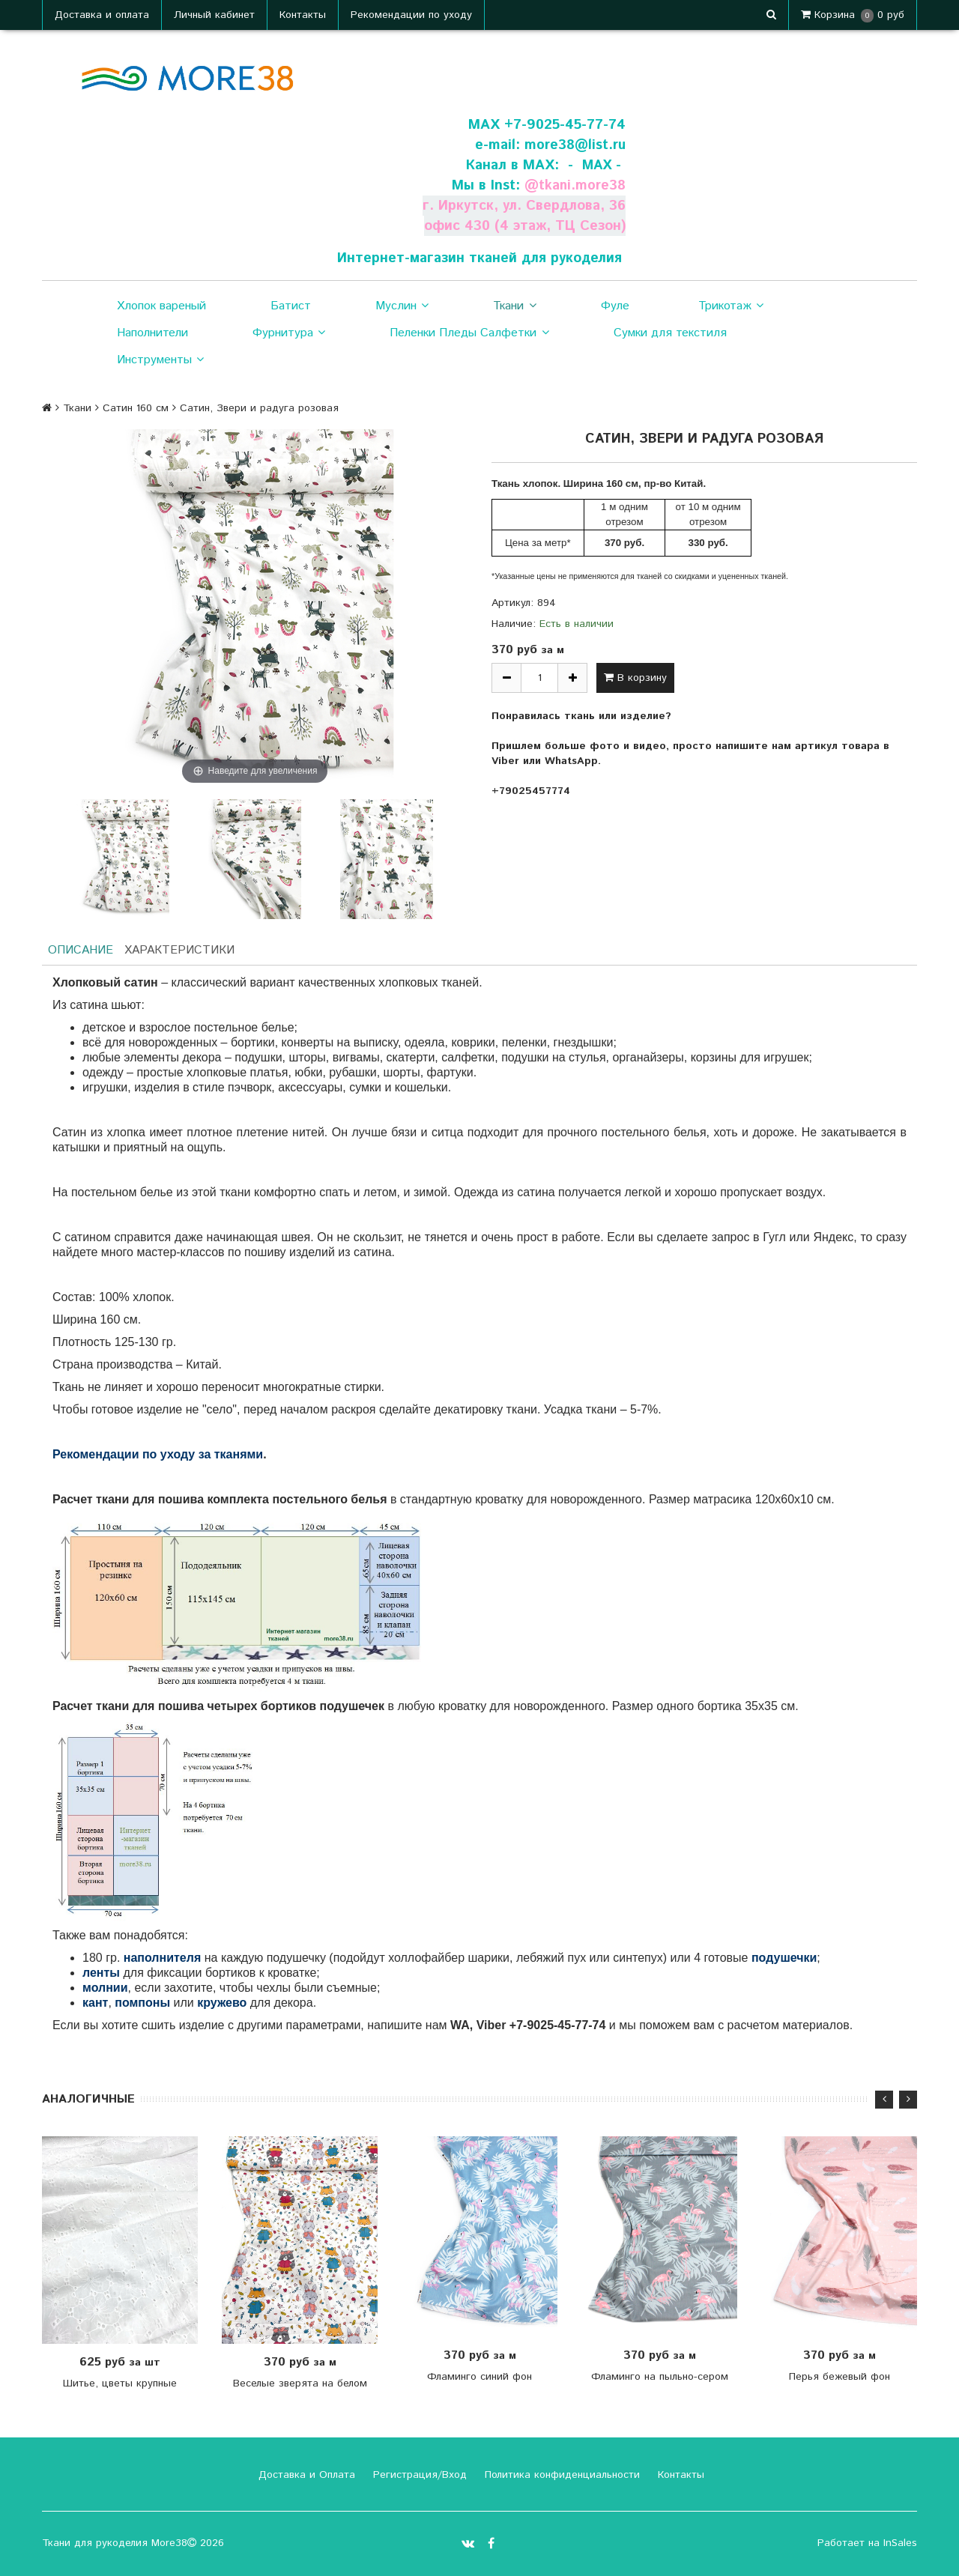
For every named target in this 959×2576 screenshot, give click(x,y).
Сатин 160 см (136, 408)
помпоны (142, 2002)
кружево (221, 2002)
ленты (101, 1972)
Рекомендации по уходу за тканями (157, 1454)
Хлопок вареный (161, 306)
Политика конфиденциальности (560, 2474)
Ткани (514, 306)
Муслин (402, 306)
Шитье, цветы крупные (120, 2383)
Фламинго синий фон (479, 2376)
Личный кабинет (214, 14)
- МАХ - (593, 165)
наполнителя (163, 1957)
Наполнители (152, 333)
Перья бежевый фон (839, 2376)
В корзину (635, 677)
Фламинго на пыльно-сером (659, 2376)
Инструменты (160, 360)
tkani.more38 (581, 185)
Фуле (615, 306)
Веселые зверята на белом (300, 2383)
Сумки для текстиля (670, 333)
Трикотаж (730, 306)
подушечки (784, 1957)
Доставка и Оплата (305, 2474)
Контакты (302, 14)
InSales (900, 2543)
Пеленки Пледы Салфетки (469, 333)
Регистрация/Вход (418, 2474)
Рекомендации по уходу (411, 14)
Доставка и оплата (102, 14)
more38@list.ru (574, 145)
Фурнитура (288, 333)
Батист (290, 306)
